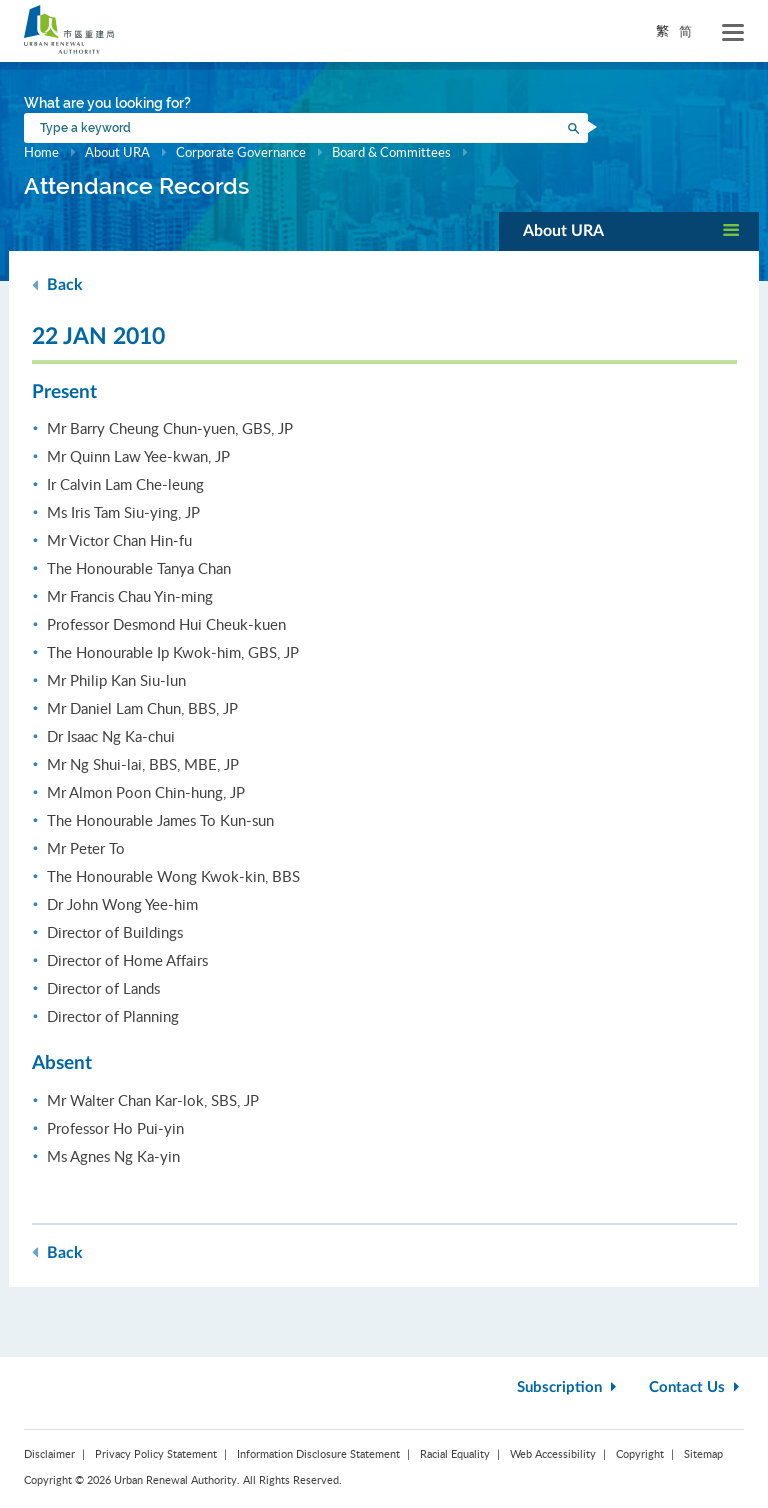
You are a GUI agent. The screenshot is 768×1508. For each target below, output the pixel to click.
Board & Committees (391, 152)
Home (41, 152)
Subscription (569, 1387)
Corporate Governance (241, 152)
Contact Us (696, 1387)
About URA (117, 152)
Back (57, 284)
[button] (629, 231)
